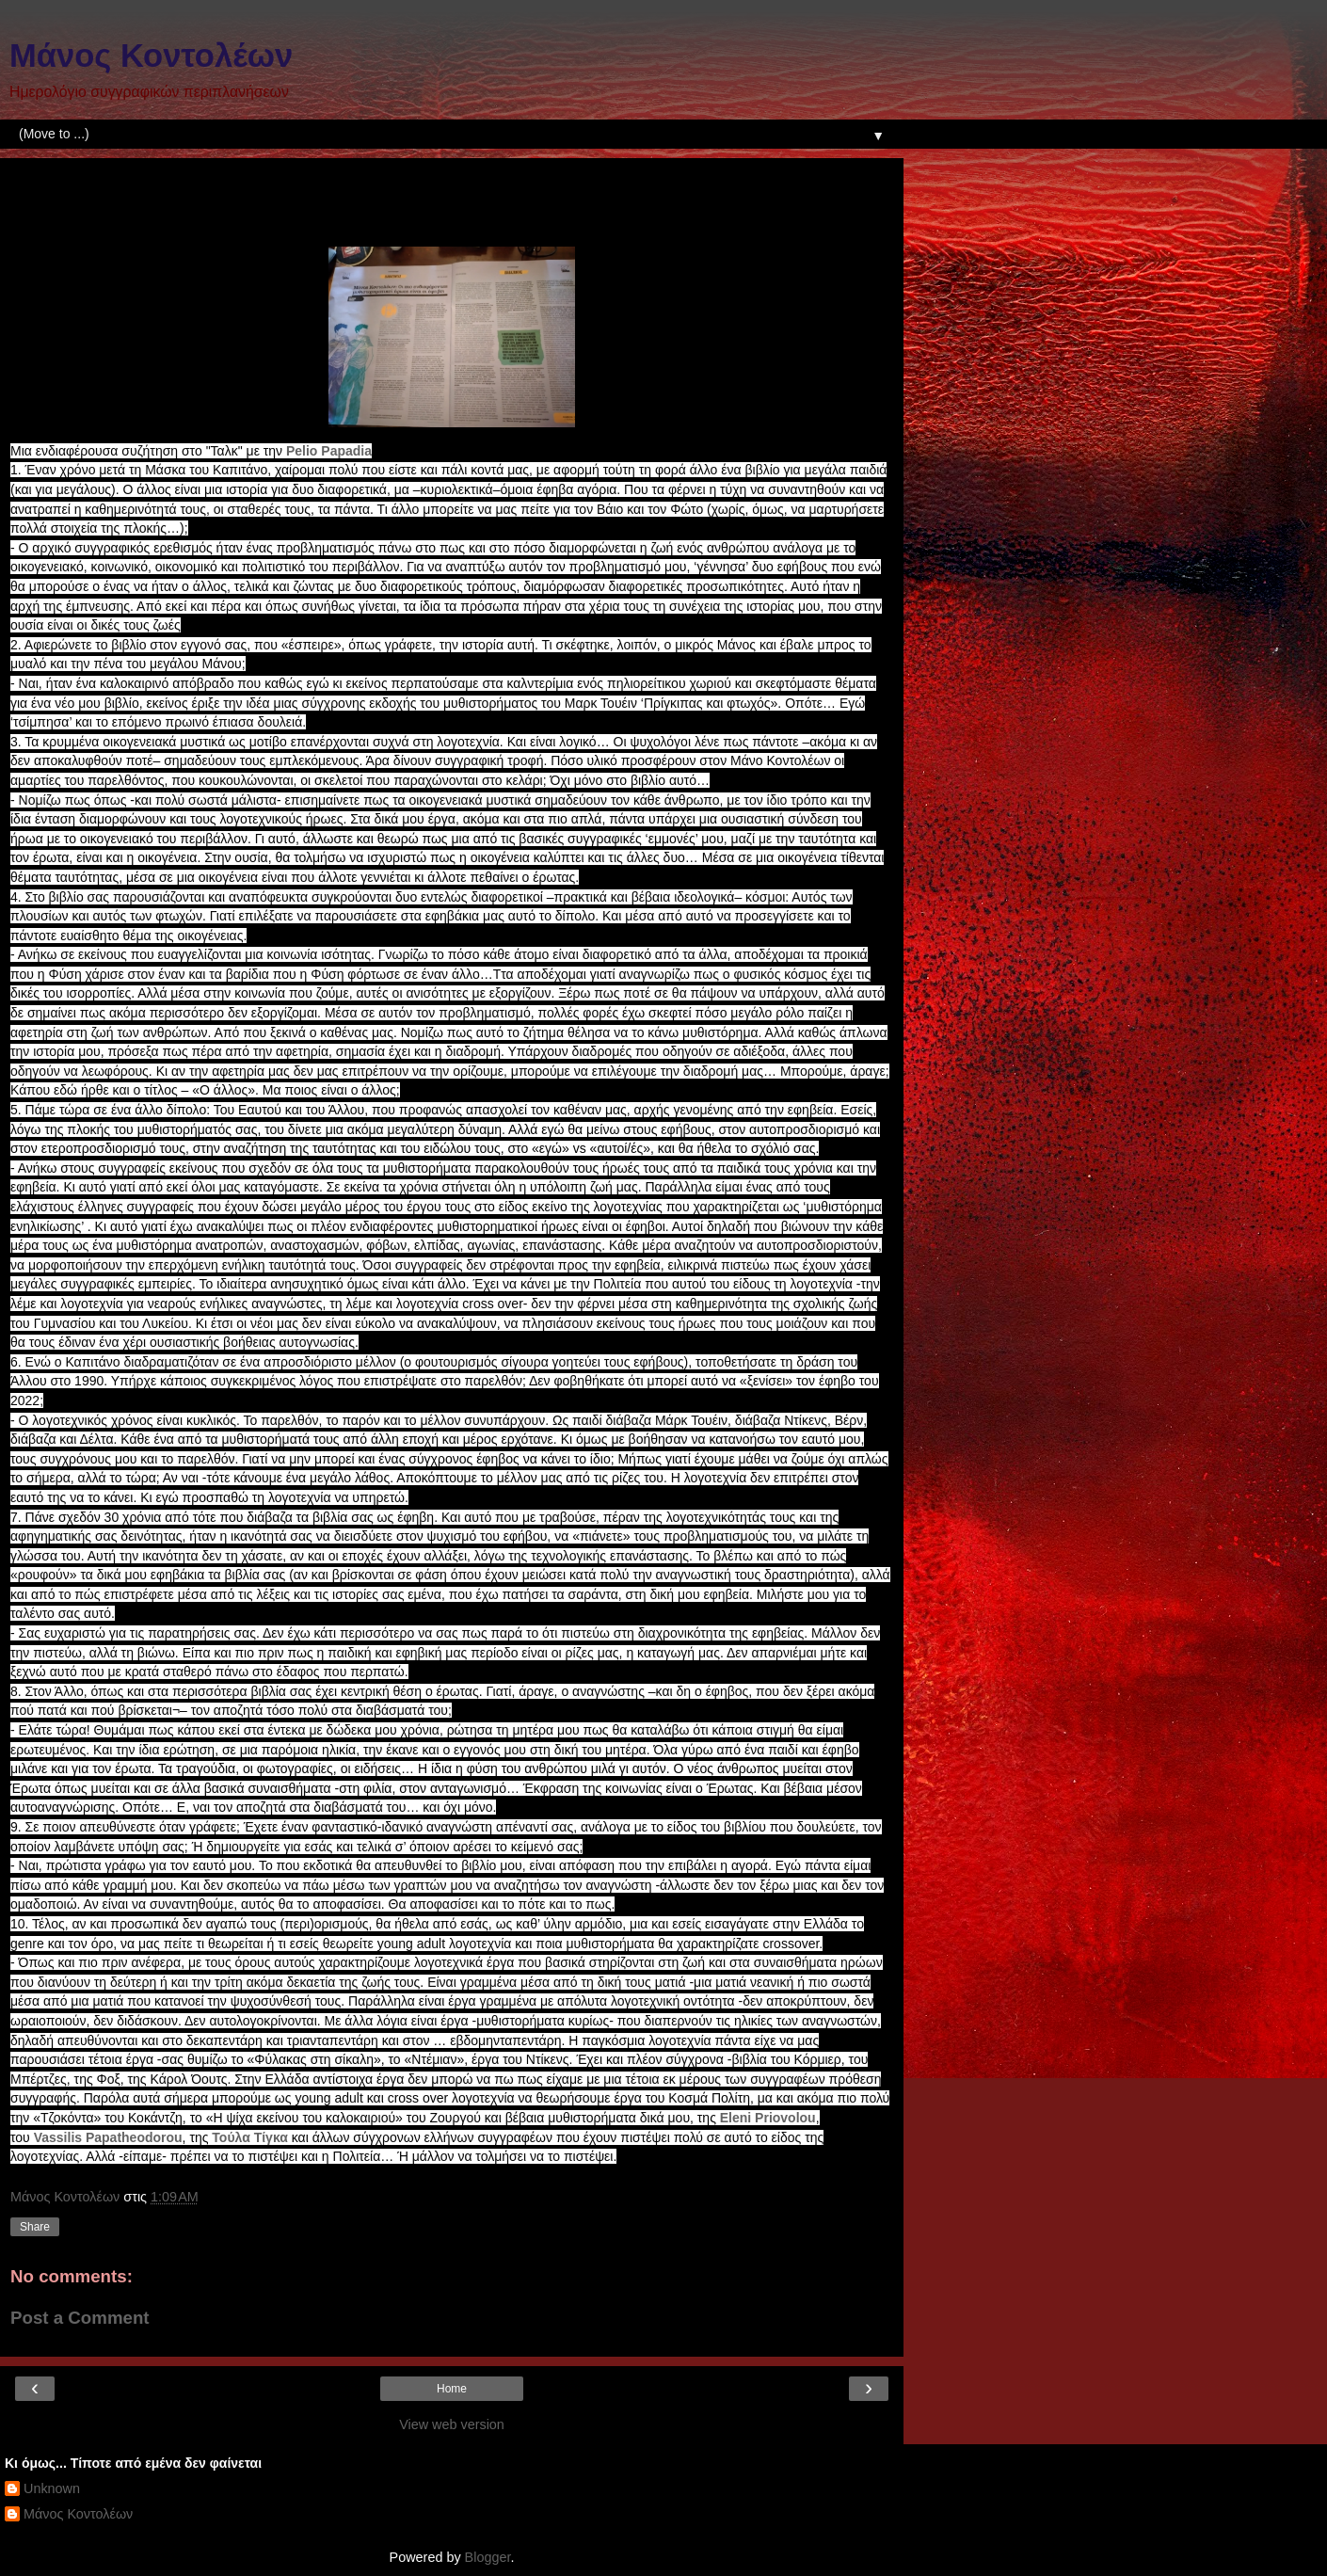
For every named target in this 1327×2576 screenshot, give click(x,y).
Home (452, 2388)
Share (35, 2226)
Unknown (52, 2488)
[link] (329, 450)
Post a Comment (80, 2318)
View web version (451, 2424)
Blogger (488, 2557)
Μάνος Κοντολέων (151, 55)
